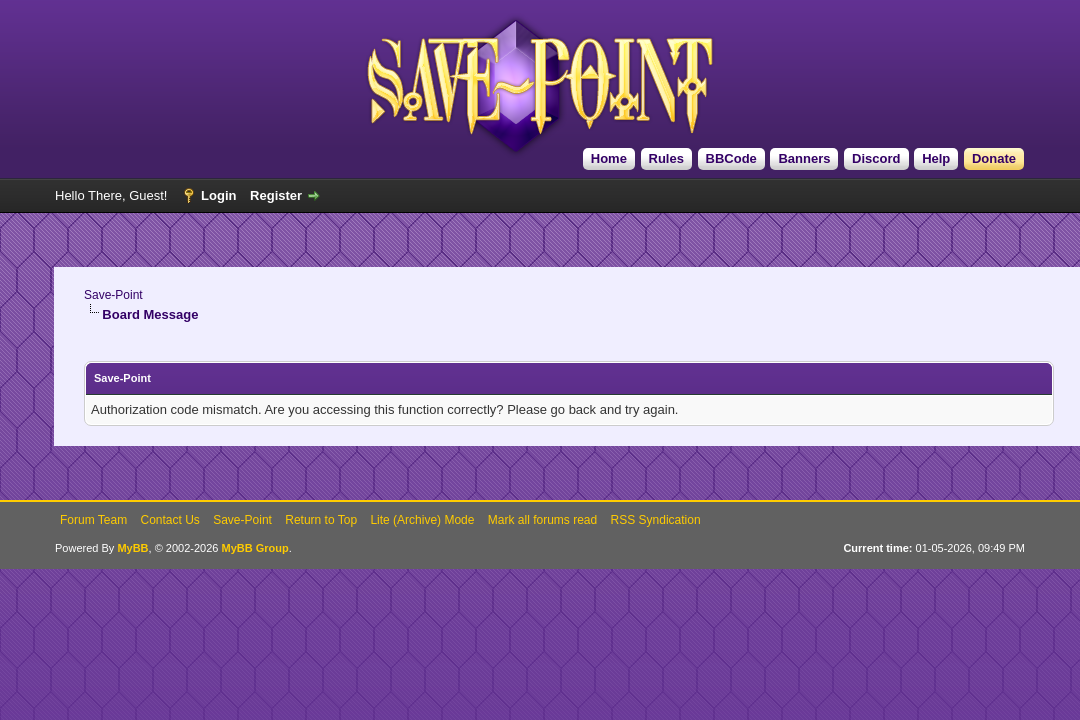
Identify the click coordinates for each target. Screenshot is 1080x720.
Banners (804, 158)
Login (218, 195)
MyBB (132, 548)
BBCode (731, 158)
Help (936, 158)
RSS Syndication (656, 520)
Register (276, 195)
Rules (666, 158)
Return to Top (321, 520)
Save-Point (113, 295)
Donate (994, 158)
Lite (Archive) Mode (422, 520)
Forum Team (93, 520)
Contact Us (169, 520)
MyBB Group (254, 548)
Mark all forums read (542, 520)
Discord (876, 158)
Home (609, 158)
